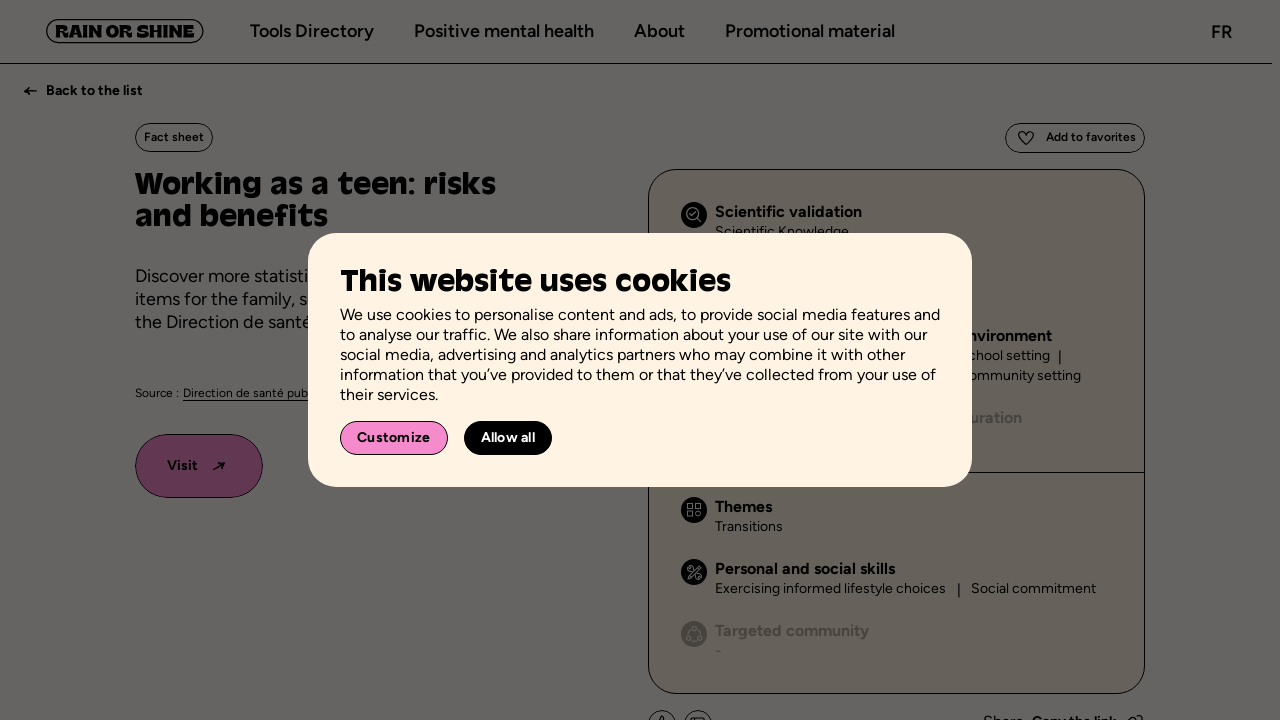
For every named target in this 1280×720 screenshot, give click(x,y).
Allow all (508, 437)
